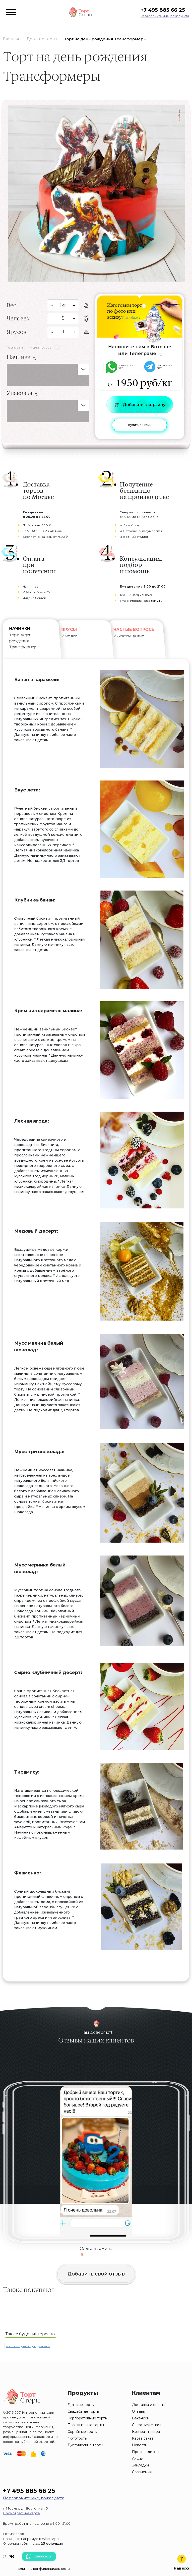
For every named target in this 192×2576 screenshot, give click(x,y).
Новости (139, 2445)
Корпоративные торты (87, 2418)
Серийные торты (82, 2431)
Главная (11, 39)
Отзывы (138, 2411)
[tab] (31, 639)
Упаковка (22, 392)
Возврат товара (146, 2431)
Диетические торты (85, 2445)
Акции (137, 2458)
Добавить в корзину (139, 404)
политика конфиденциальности (43, 2569)
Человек (18, 318)
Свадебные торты (83, 2411)
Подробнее (131, 317)
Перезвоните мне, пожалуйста (164, 16)
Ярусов (16, 331)
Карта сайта (142, 2438)
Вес (11, 305)
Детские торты (41, 39)
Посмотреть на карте (21, 2513)
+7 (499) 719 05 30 (140, 595)
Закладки (140, 2465)
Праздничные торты (85, 2425)
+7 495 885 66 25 (162, 10)
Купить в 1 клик (139, 425)
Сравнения (142, 2472)
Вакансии (140, 2418)
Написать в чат (119, 366)
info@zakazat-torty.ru (145, 600)
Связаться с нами (147, 2425)
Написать (38, 2556)
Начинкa (21, 357)
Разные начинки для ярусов (29, 347)
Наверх (182, 2563)
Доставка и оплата (148, 2404)
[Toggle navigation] (11, 12)
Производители (146, 2452)
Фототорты (77, 2438)
